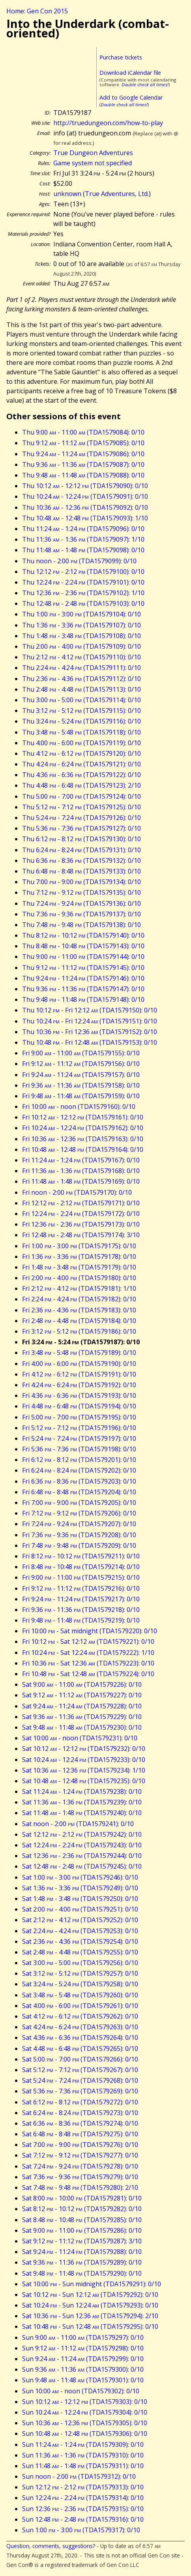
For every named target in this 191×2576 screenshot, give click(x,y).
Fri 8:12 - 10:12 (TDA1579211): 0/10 (81, 1556)
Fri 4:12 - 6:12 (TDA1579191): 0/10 (79, 1374)
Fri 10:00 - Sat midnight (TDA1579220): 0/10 (89, 1631)
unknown (67, 193)
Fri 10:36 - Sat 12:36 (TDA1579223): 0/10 (88, 1663)
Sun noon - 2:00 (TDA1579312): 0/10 (79, 2476)
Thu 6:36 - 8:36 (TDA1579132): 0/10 (81, 860)
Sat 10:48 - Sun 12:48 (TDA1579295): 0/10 (90, 2326)
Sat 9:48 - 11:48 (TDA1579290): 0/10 (82, 2273)
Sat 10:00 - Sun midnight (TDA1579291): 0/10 (91, 2284)
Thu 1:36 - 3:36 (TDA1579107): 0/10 (81, 625)
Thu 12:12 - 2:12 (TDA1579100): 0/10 (83, 571)
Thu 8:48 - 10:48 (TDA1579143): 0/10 (83, 946)
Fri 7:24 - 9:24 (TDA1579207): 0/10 (79, 1523)
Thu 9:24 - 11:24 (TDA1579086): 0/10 (83, 454)
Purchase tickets (120, 57)
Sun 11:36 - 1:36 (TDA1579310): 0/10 (83, 2455)
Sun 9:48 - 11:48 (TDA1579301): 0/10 (83, 2380)
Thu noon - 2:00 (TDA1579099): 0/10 (79, 561)
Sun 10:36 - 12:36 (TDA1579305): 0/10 (84, 2423)
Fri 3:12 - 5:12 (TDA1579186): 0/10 (79, 1331)
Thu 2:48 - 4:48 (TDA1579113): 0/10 (81, 689)
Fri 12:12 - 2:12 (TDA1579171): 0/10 (81, 1203)
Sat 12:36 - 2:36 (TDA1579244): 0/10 (82, 1855)
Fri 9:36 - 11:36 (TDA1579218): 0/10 (81, 1609)
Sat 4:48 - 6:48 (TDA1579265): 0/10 (80, 2048)
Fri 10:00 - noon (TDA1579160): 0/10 (78, 1106)
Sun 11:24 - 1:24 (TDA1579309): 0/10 (83, 2444)
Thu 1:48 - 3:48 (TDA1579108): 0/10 (81, 635)
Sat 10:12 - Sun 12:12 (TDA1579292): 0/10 (90, 2294)
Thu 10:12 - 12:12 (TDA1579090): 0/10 (85, 485)
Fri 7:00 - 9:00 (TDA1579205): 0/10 (79, 1502)
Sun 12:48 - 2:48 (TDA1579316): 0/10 (83, 2519)
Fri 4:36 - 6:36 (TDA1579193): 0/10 (79, 1395)
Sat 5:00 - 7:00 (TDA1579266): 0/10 (80, 2059)
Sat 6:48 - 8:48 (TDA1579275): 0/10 (80, 2134)
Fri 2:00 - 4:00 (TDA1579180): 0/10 (79, 1277)
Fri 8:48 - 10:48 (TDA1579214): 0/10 (81, 1566)
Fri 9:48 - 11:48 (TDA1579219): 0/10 (81, 1620)
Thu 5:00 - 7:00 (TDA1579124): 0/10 (81, 796)
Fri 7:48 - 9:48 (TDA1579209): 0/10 (79, 1545)
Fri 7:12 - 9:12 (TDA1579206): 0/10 (79, 1513)
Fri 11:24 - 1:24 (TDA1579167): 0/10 (81, 1160)
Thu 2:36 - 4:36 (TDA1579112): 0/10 (81, 678)
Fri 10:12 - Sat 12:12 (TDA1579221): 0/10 (88, 1641)
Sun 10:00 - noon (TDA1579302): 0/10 (80, 2391)
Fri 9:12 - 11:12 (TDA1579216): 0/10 (81, 1588)
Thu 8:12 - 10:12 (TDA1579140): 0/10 (83, 935)
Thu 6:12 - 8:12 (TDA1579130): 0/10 (81, 839)
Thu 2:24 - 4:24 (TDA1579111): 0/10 (81, 667)
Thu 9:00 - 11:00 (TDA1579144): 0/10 (83, 956)
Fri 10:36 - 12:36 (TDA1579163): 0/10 (82, 1138)
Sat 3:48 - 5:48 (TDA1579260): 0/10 (80, 1995)
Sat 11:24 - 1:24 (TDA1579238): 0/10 (82, 1791)
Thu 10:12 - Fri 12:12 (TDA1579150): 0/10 (89, 1010)
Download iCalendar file (130, 72)
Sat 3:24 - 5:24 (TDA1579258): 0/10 (80, 1984)
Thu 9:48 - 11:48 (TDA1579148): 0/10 (83, 999)
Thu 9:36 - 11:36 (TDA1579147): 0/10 (83, 989)
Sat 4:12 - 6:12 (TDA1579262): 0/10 (80, 2016)
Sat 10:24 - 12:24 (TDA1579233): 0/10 (83, 1759)
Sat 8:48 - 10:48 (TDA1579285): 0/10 (82, 2219)
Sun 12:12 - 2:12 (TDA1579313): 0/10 (83, 2487)
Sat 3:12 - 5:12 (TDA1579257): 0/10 (80, 1973)
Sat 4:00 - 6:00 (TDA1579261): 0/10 (80, 2005)
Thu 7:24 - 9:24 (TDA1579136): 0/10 (81, 903)
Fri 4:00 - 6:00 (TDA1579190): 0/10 (79, 1363)
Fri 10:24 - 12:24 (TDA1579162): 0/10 (82, 1127)
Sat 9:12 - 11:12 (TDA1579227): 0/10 (82, 1695)
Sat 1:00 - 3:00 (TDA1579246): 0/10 (80, 1877)
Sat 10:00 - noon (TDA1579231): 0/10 (79, 1738)
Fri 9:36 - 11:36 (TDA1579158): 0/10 (81, 1085)
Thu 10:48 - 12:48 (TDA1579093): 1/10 (85, 518)
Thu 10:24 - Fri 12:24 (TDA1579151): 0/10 (89, 1021)
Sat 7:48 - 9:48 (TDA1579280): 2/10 (80, 2187)
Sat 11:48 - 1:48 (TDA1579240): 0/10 (82, 1812)
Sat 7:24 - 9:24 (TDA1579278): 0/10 (80, 2166)
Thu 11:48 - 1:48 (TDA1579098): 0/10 (83, 550)
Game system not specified (92, 163)
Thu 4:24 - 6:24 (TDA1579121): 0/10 (81, 764)
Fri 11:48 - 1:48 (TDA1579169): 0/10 (81, 1181)
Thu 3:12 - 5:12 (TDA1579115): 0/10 (81, 710)
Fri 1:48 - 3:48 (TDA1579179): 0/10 (79, 1267)
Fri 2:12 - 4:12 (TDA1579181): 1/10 (79, 1288)
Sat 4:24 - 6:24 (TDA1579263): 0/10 (80, 2027)
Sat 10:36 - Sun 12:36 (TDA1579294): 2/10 (90, 2315)
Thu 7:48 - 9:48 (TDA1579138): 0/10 (81, 924)
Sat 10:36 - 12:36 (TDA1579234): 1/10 (83, 1770)
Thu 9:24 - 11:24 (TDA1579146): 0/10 (83, 978)
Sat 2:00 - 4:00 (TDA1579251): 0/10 (80, 1909)
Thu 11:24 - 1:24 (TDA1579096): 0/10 (83, 528)
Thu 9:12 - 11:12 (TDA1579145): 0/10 (83, 967)
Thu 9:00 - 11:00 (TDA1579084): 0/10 (83, 432)
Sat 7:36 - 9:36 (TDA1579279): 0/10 (80, 2177)
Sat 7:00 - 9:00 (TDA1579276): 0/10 (80, 2144)
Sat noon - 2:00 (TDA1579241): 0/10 (78, 1823)
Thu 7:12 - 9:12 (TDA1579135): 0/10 (81, 892)
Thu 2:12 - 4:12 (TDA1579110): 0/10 (81, 657)
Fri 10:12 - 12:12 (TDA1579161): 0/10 (82, 1117)
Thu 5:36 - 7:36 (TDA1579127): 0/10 (81, 828)
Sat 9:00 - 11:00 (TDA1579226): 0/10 (82, 1684)
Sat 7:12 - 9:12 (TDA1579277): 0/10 (80, 2155)
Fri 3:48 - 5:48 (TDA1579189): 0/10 (79, 1352)
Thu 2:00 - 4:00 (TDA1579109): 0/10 (81, 646)
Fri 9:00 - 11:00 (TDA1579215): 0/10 (81, 1577)
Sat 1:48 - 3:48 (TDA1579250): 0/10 (80, 1898)
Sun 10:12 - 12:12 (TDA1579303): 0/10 (84, 2401)
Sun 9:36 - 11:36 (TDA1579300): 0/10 (83, 2369)
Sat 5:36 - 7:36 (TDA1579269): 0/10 (80, 2091)
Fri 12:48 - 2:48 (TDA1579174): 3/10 (81, 1235)
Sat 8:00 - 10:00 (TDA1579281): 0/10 (82, 2198)
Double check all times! (145, 84)
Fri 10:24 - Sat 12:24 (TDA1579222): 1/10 (88, 1652)
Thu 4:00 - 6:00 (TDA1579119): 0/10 (81, 742)
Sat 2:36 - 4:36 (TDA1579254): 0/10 (80, 1941)
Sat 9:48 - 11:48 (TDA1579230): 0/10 (82, 1727)
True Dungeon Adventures (93, 152)
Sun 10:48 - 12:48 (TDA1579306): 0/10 (84, 2433)
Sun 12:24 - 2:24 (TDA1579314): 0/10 (83, 2497)
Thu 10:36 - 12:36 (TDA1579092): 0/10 (85, 507)
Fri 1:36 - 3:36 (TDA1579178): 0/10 (79, 1256)
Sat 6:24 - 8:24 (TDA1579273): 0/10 (80, 2112)
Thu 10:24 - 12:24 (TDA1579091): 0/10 (85, 496)
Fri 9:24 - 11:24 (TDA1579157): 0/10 (81, 1074)
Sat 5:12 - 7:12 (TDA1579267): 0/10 (80, 2069)
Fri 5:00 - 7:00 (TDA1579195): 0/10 (79, 1417)
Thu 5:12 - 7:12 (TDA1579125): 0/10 (81, 807)
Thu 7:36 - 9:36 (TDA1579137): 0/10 (81, 914)
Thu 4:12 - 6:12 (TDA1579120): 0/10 (81, 753)
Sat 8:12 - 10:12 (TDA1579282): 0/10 (82, 2208)
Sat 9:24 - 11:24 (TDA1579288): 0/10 (82, 2251)
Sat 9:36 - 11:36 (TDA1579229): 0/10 (82, 1716)
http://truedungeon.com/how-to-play (108, 122)
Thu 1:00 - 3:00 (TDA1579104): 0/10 (81, 614)
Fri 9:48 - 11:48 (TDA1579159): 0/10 (81, 1096)
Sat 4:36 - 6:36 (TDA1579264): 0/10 (80, 2037)
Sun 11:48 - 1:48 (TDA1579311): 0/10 (83, 2465)
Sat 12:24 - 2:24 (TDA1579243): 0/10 (82, 1845)
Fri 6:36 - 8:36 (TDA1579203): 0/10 (79, 1481)
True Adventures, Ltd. (117, 193)
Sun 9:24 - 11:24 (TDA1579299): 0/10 (83, 2358)
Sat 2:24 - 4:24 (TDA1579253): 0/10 (80, 1930)
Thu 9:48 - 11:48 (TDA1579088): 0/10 (83, 475)
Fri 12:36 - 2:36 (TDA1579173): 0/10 (81, 1224)
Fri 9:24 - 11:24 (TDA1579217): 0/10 (81, 1599)
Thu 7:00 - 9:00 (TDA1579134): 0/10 (81, 881)
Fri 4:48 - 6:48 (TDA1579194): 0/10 (79, 1406)
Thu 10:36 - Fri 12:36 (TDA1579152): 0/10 (89, 1031)
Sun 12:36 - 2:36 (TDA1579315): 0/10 (83, 2508)
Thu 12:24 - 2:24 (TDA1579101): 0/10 (83, 582)
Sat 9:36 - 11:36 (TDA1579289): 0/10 (82, 2262)
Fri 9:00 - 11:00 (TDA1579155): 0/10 (81, 1053)
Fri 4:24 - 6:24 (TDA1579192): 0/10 (79, 1385)
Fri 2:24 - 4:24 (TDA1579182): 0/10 (79, 1299)
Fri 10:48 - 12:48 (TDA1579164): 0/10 (82, 1149)
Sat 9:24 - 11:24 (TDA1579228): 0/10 (82, 1706)
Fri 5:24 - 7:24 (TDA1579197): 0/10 (79, 1438)
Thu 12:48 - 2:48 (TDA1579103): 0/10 (83, 603)
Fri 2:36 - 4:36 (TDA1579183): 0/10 (79, 1310)
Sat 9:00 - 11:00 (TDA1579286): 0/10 (82, 2230)
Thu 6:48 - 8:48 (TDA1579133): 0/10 (81, 871)
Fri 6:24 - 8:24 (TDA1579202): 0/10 (79, 1470)
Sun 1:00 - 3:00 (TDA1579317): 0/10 (81, 2530)
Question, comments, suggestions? (50, 2546)
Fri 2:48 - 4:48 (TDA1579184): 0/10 (79, 1320)
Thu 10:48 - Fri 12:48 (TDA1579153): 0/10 (89, 1042)
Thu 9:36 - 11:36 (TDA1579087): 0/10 (83, 464)
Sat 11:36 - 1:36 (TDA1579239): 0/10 (82, 1802)
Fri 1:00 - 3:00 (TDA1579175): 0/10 (79, 1246)
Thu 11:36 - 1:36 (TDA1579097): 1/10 (83, 539)
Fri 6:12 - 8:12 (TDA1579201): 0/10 (79, 1459)
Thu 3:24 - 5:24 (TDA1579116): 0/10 (81, 721)
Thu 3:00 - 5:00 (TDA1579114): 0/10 (81, 700)
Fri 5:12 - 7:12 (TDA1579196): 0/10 (79, 1427)
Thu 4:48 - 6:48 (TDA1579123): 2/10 (81, 785)
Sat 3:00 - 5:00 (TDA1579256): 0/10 (80, 1962)
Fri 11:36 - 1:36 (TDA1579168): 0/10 (81, 1170)
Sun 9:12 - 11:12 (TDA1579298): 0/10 (83, 2348)
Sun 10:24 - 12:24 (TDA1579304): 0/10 (84, 2412)
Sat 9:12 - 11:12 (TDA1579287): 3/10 (82, 2241)
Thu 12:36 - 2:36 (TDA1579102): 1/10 (83, 592)
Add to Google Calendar (131, 97)
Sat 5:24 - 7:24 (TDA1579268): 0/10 (80, 2080)
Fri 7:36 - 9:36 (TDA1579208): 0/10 (79, 1534)
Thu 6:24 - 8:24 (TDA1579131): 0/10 (81, 850)
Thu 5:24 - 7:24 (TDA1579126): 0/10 (81, 817)
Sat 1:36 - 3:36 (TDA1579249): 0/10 (80, 1888)
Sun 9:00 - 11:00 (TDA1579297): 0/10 (83, 2337)
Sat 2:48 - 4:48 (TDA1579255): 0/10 (80, 1952)
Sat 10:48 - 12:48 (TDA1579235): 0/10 (83, 1781)
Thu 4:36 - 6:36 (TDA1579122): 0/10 (81, 774)
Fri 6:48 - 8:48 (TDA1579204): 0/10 (79, 1492)
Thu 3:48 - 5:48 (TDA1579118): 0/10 (81, 732)
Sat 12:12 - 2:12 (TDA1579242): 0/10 (82, 1834)
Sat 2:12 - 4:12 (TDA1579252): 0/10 (80, 1919)
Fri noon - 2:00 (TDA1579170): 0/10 (77, 1192)
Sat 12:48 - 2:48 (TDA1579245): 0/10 (82, 1866)
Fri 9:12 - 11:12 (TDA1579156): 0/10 (81, 1063)
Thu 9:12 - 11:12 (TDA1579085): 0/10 (83, 443)
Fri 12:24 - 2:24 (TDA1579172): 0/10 (81, 1213)
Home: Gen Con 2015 (37, 11)
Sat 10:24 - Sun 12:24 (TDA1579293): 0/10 (90, 2305)
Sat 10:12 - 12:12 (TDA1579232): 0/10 (83, 1748)
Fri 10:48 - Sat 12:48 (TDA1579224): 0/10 (88, 1673)
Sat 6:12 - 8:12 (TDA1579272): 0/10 (80, 2102)
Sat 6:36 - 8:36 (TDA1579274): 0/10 (80, 2123)
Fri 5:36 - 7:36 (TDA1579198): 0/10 (79, 1449)
